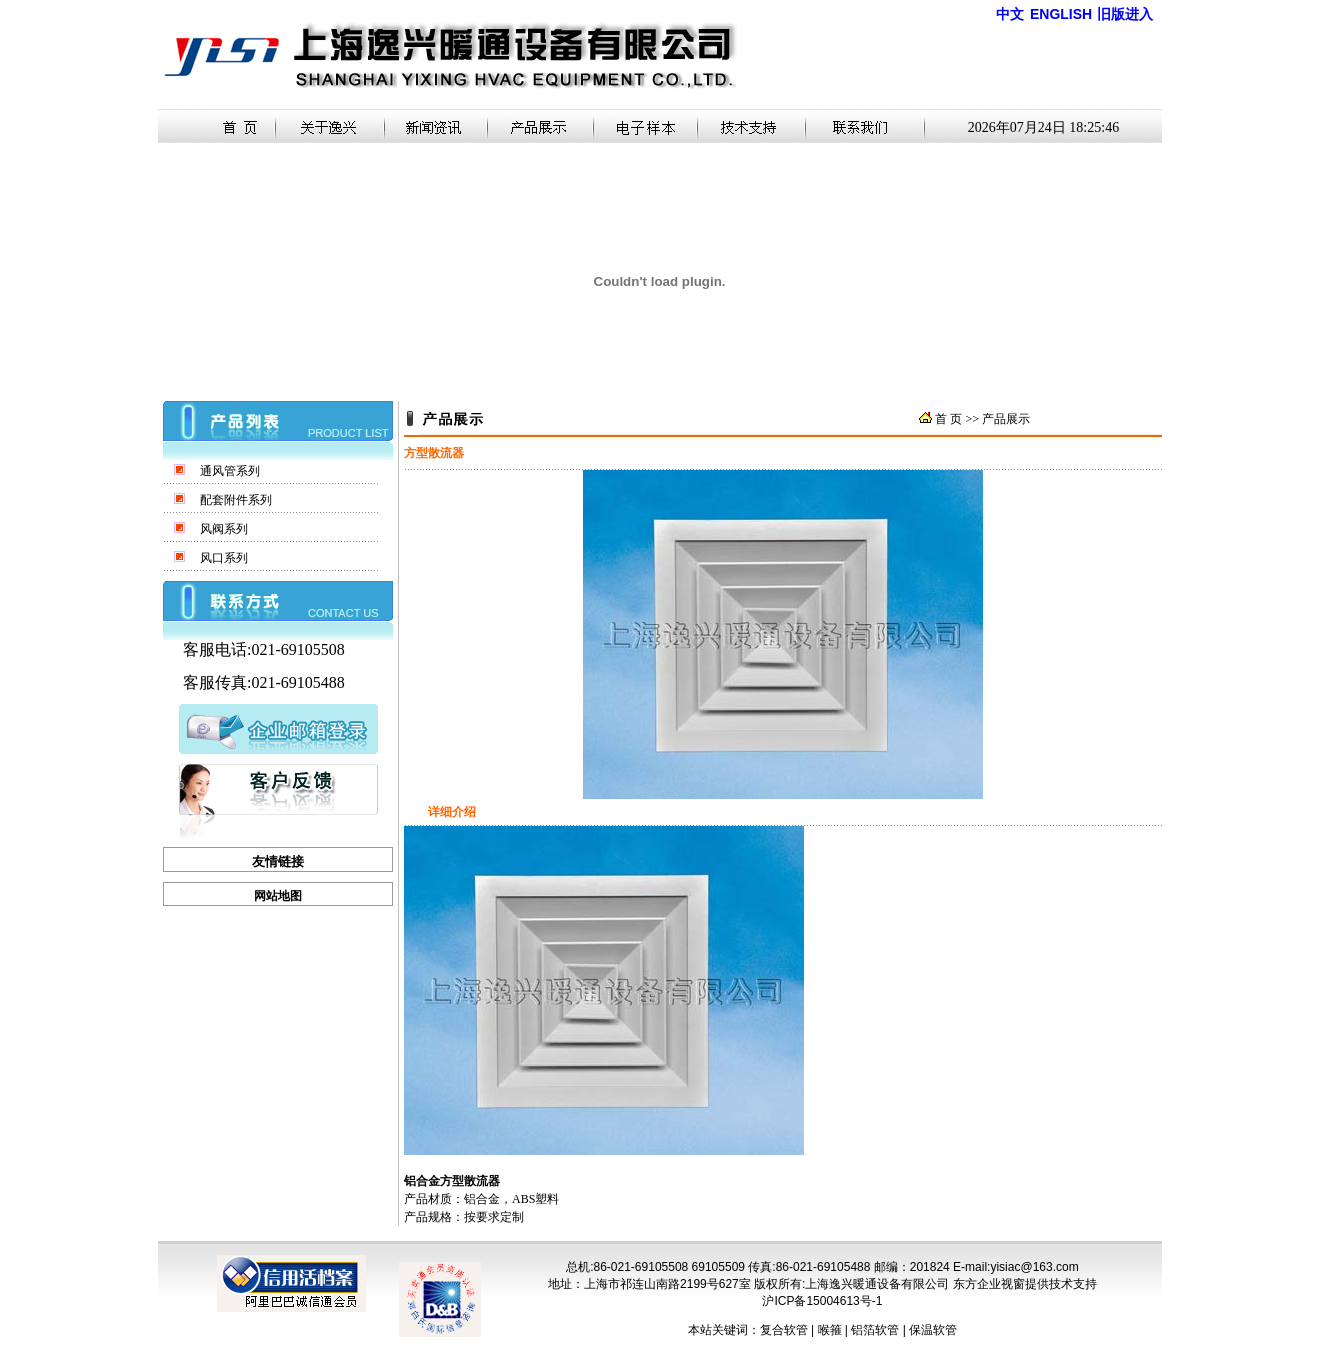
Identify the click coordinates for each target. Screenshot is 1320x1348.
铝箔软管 (875, 1330)
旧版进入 (1125, 14)
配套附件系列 (236, 500)
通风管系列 (230, 471)
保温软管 (933, 1330)
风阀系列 (224, 529)
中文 (1010, 14)
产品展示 (1006, 419)
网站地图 (278, 896)
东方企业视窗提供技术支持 (1025, 1284)
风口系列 (224, 558)
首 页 (948, 419)
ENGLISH (1061, 14)
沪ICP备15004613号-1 (822, 1301)
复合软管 (784, 1330)
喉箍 (830, 1330)
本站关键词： (724, 1330)
